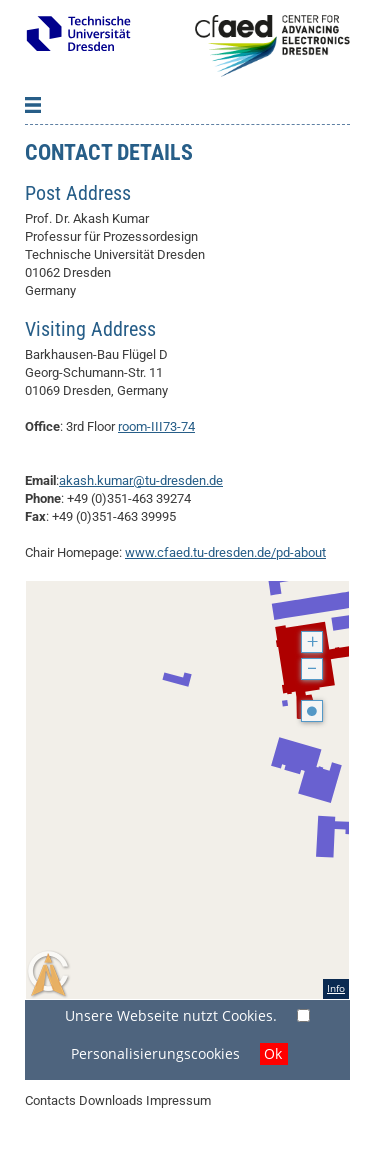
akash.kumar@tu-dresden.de (141, 480)
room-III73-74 (156, 426)
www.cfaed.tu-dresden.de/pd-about (225, 552)
